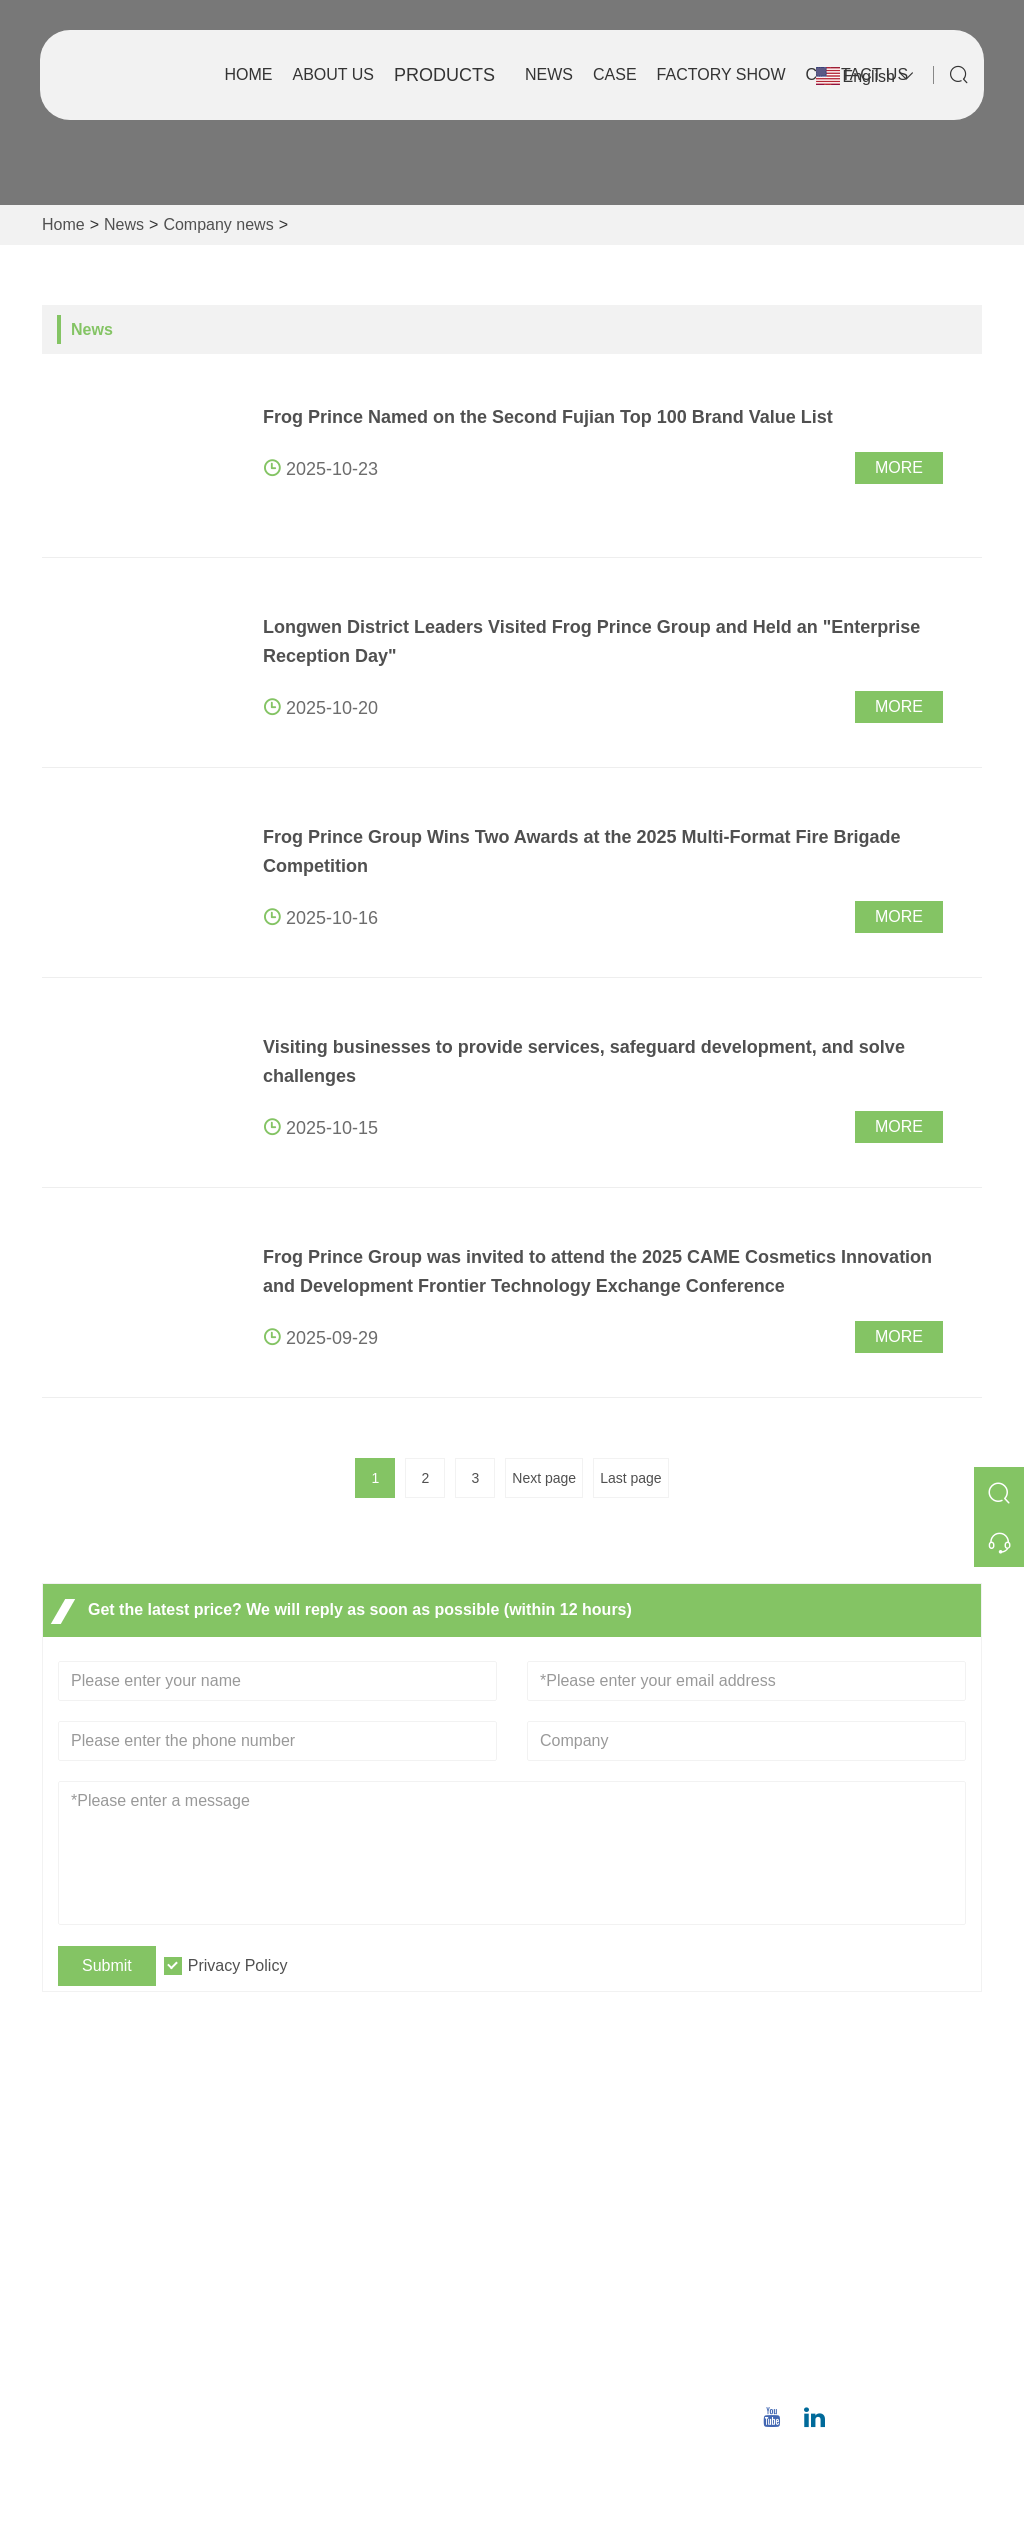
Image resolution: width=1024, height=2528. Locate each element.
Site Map (332, 2307)
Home (249, 74)
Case (615, 74)
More (899, 467)
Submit (107, 1965)
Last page (631, 1478)
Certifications (347, 2275)
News (549, 74)
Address (852, 2128)
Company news (218, 224)
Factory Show (721, 74)
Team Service (349, 2211)
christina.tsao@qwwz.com (878, 2310)
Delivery (330, 2179)
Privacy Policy (238, 1965)
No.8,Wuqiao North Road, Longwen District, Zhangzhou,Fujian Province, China (872, 2199)
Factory (554, 2243)
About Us (334, 74)
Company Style (582, 2211)
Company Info (578, 2179)
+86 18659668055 (868, 2373)
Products (444, 75)
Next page (544, 1478)
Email (834, 2287)
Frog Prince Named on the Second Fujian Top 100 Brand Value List (548, 417)
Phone (839, 2350)
